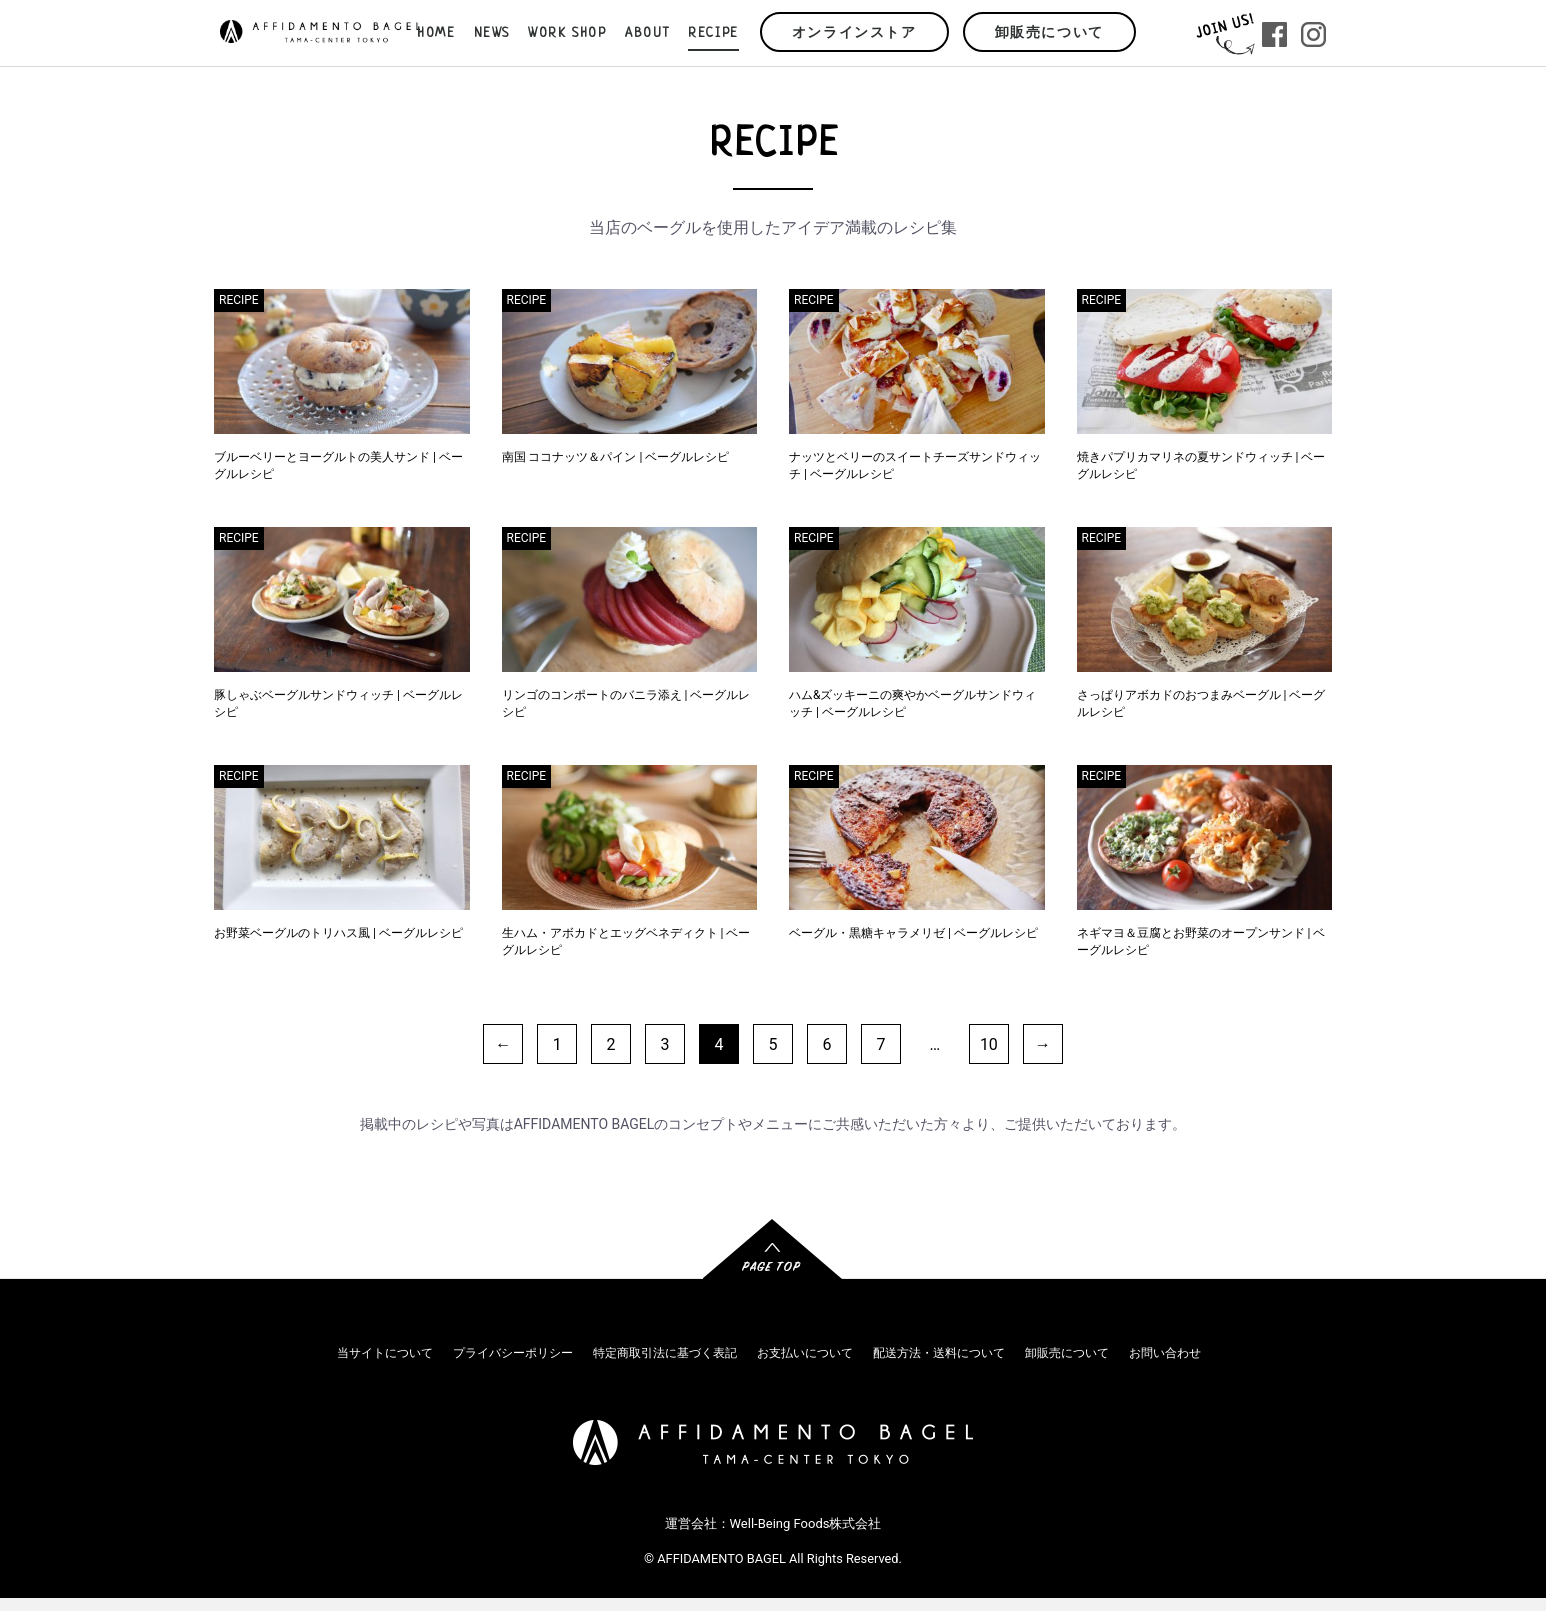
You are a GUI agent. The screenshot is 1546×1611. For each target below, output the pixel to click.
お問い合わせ (1165, 1353)
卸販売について (1049, 33)
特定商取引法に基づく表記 (665, 1353)
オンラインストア (854, 33)
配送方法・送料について (939, 1353)
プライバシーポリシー (513, 1353)
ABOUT (647, 33)
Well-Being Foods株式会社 (806, 1523)
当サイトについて (385, 1353)
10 (989, 1044)
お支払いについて (805, 1353)
